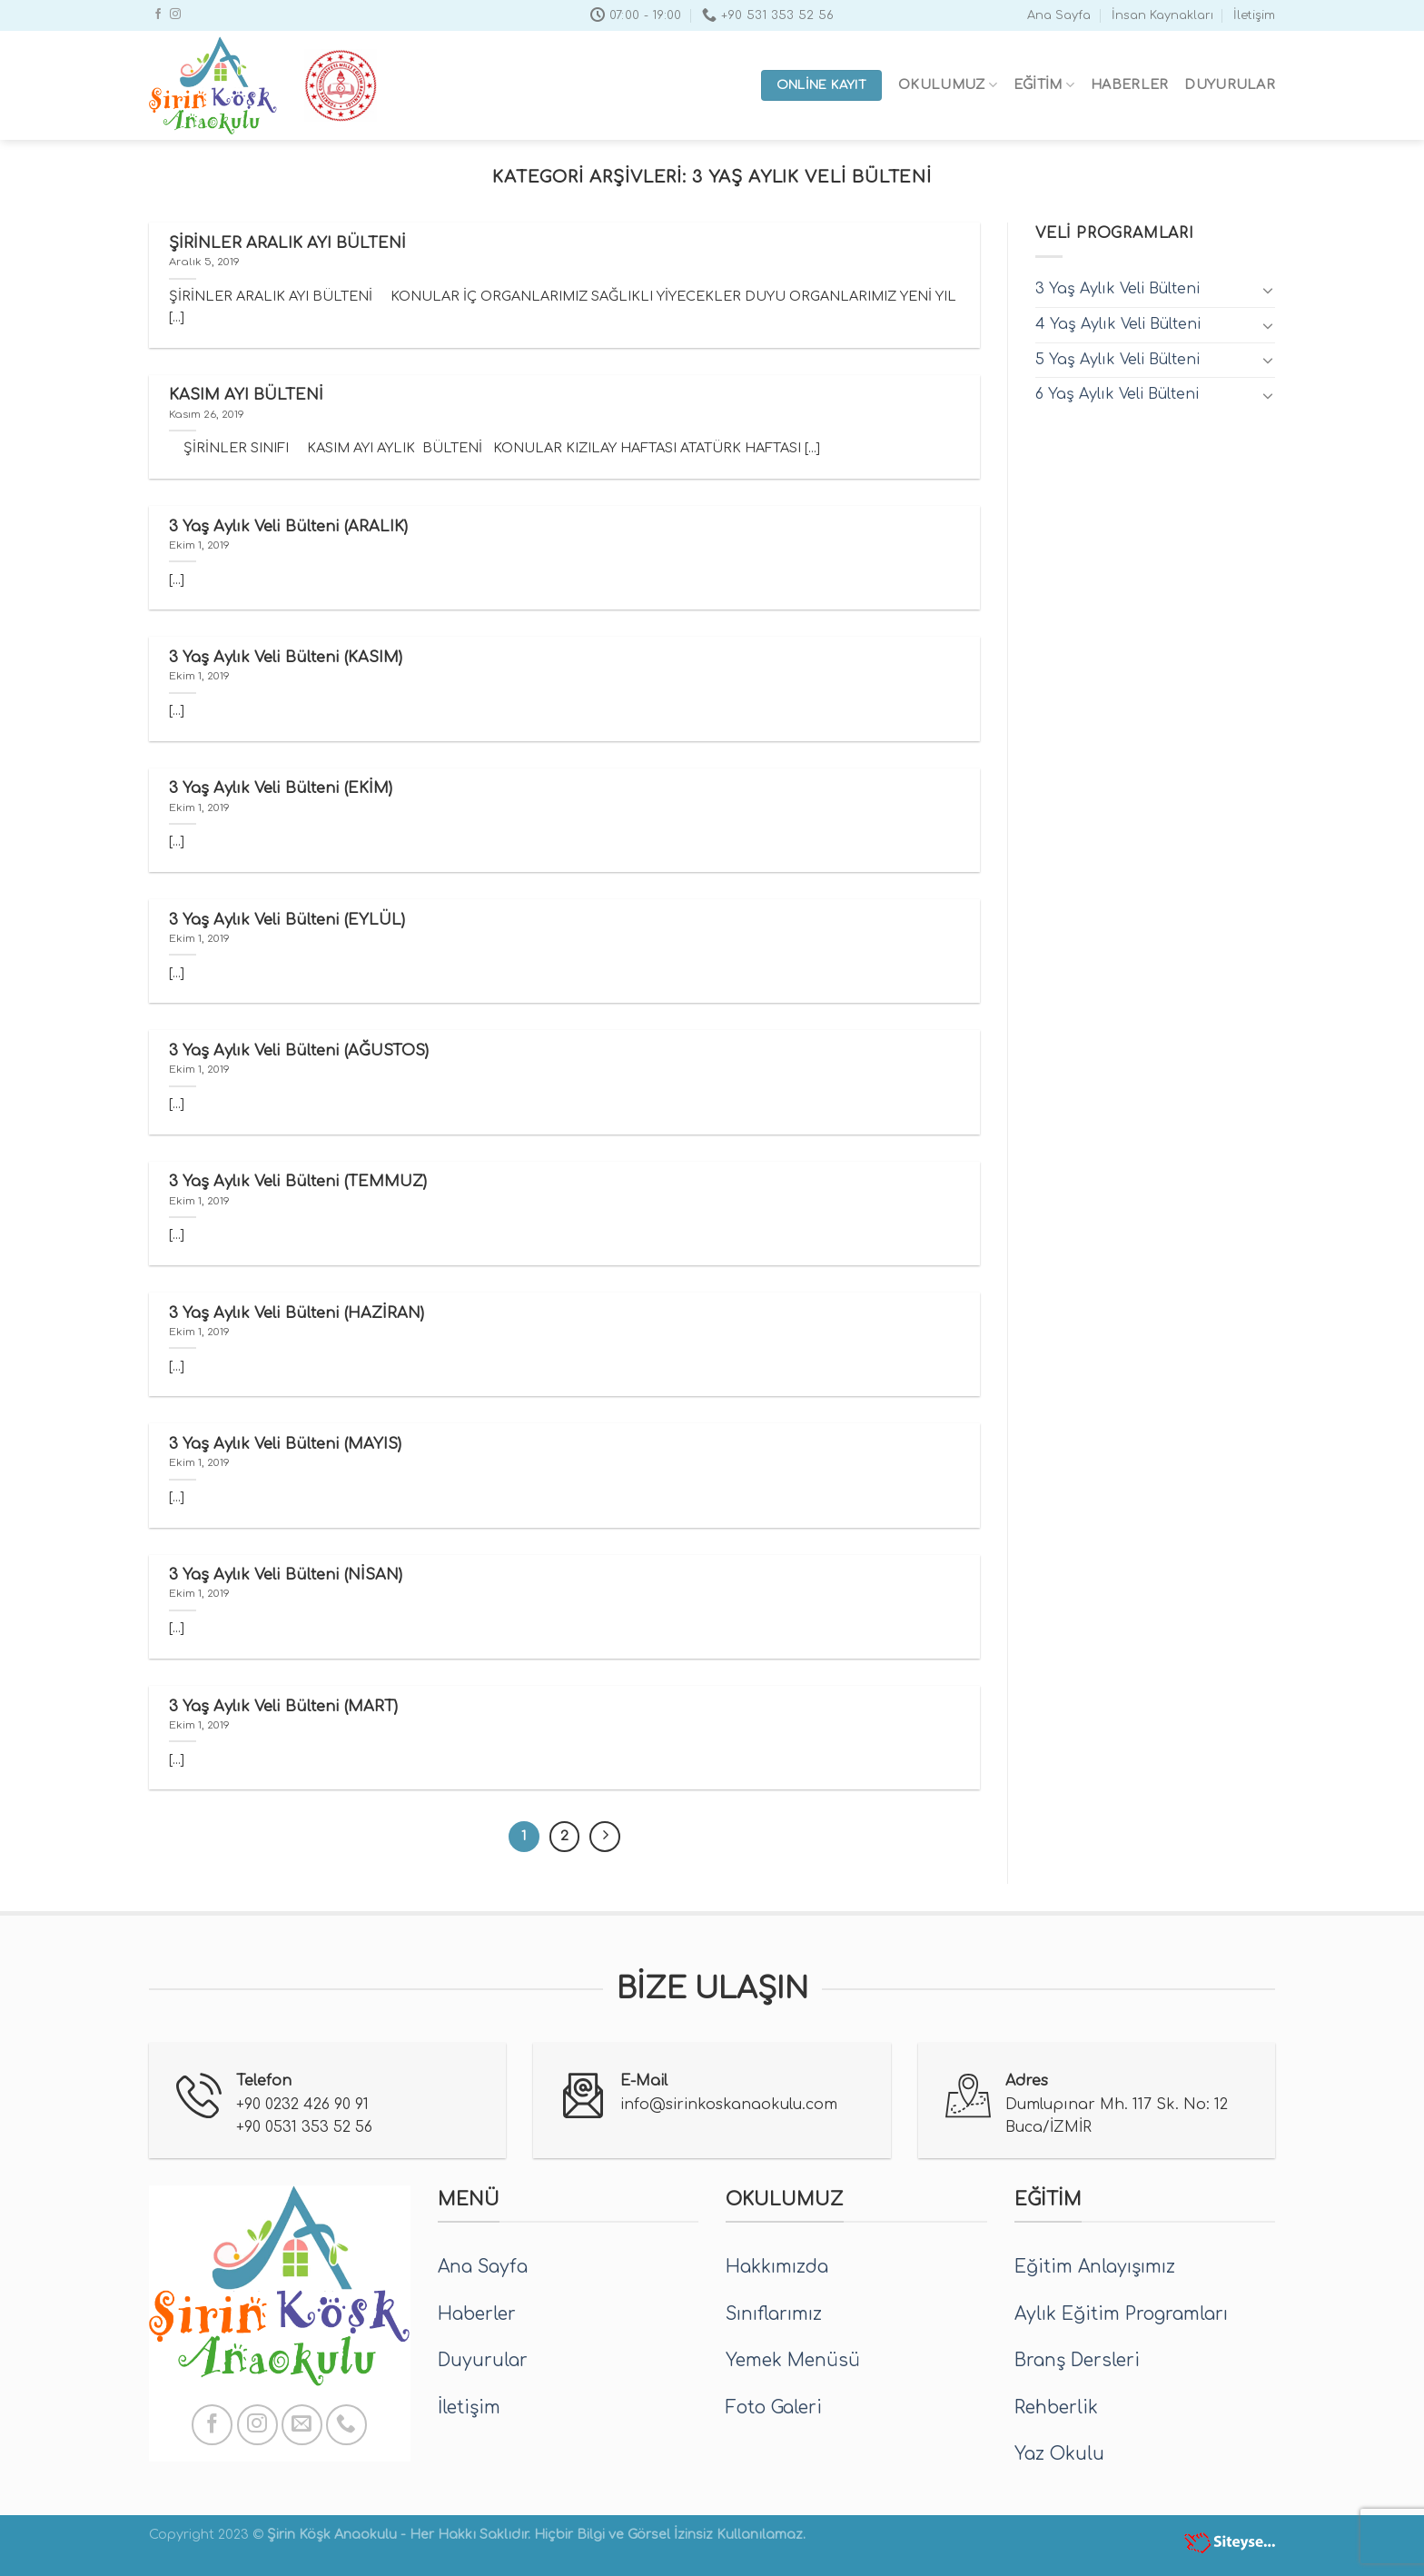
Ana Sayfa (1059, 15)
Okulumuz (947, 85)
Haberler (1129, 84)
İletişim (1254, 15)
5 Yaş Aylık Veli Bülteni (1117, 360)
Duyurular (1229, 84)
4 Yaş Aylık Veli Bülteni (1118, 324)
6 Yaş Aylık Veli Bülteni (1117, 394)
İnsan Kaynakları (1162, 15)
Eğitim (1044, 85)
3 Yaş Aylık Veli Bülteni (1117, 289)
